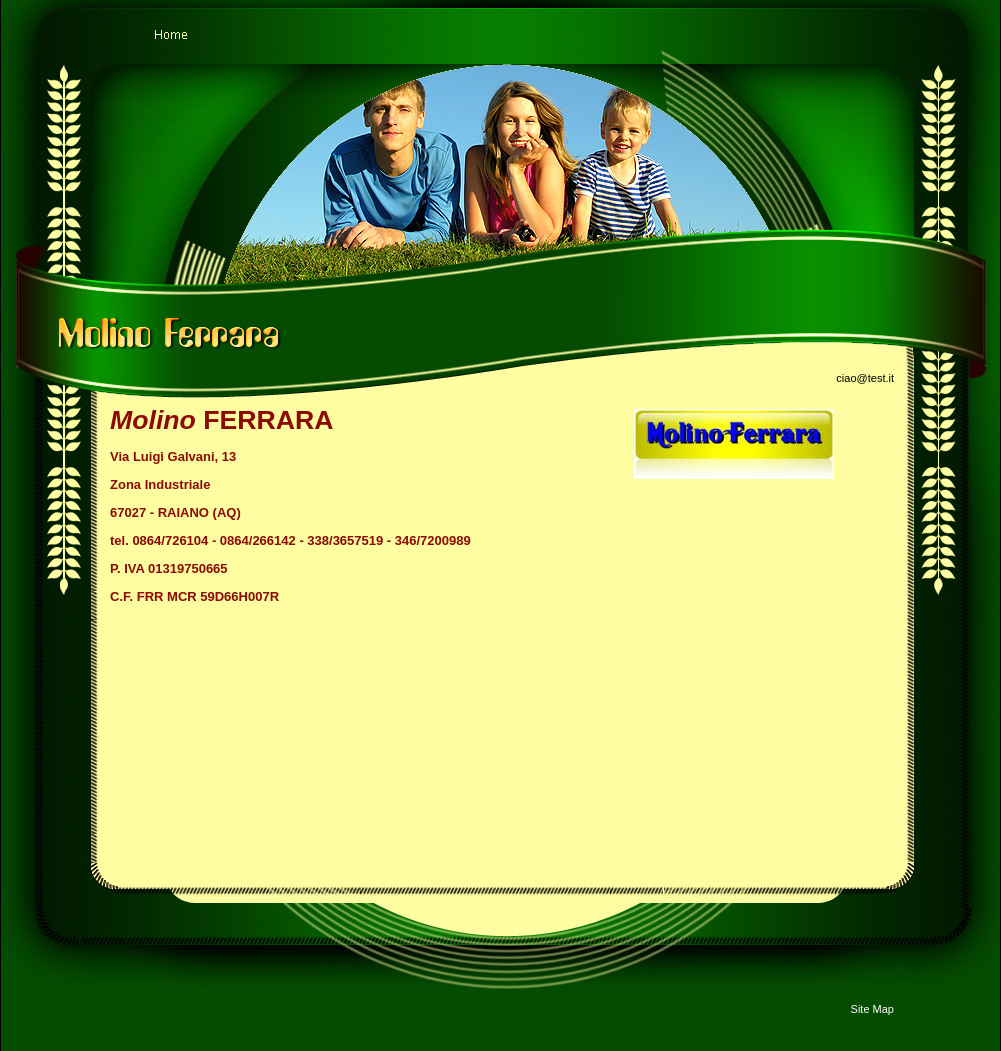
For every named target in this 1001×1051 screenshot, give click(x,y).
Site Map (872, 1009)
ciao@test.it (865, 378)
